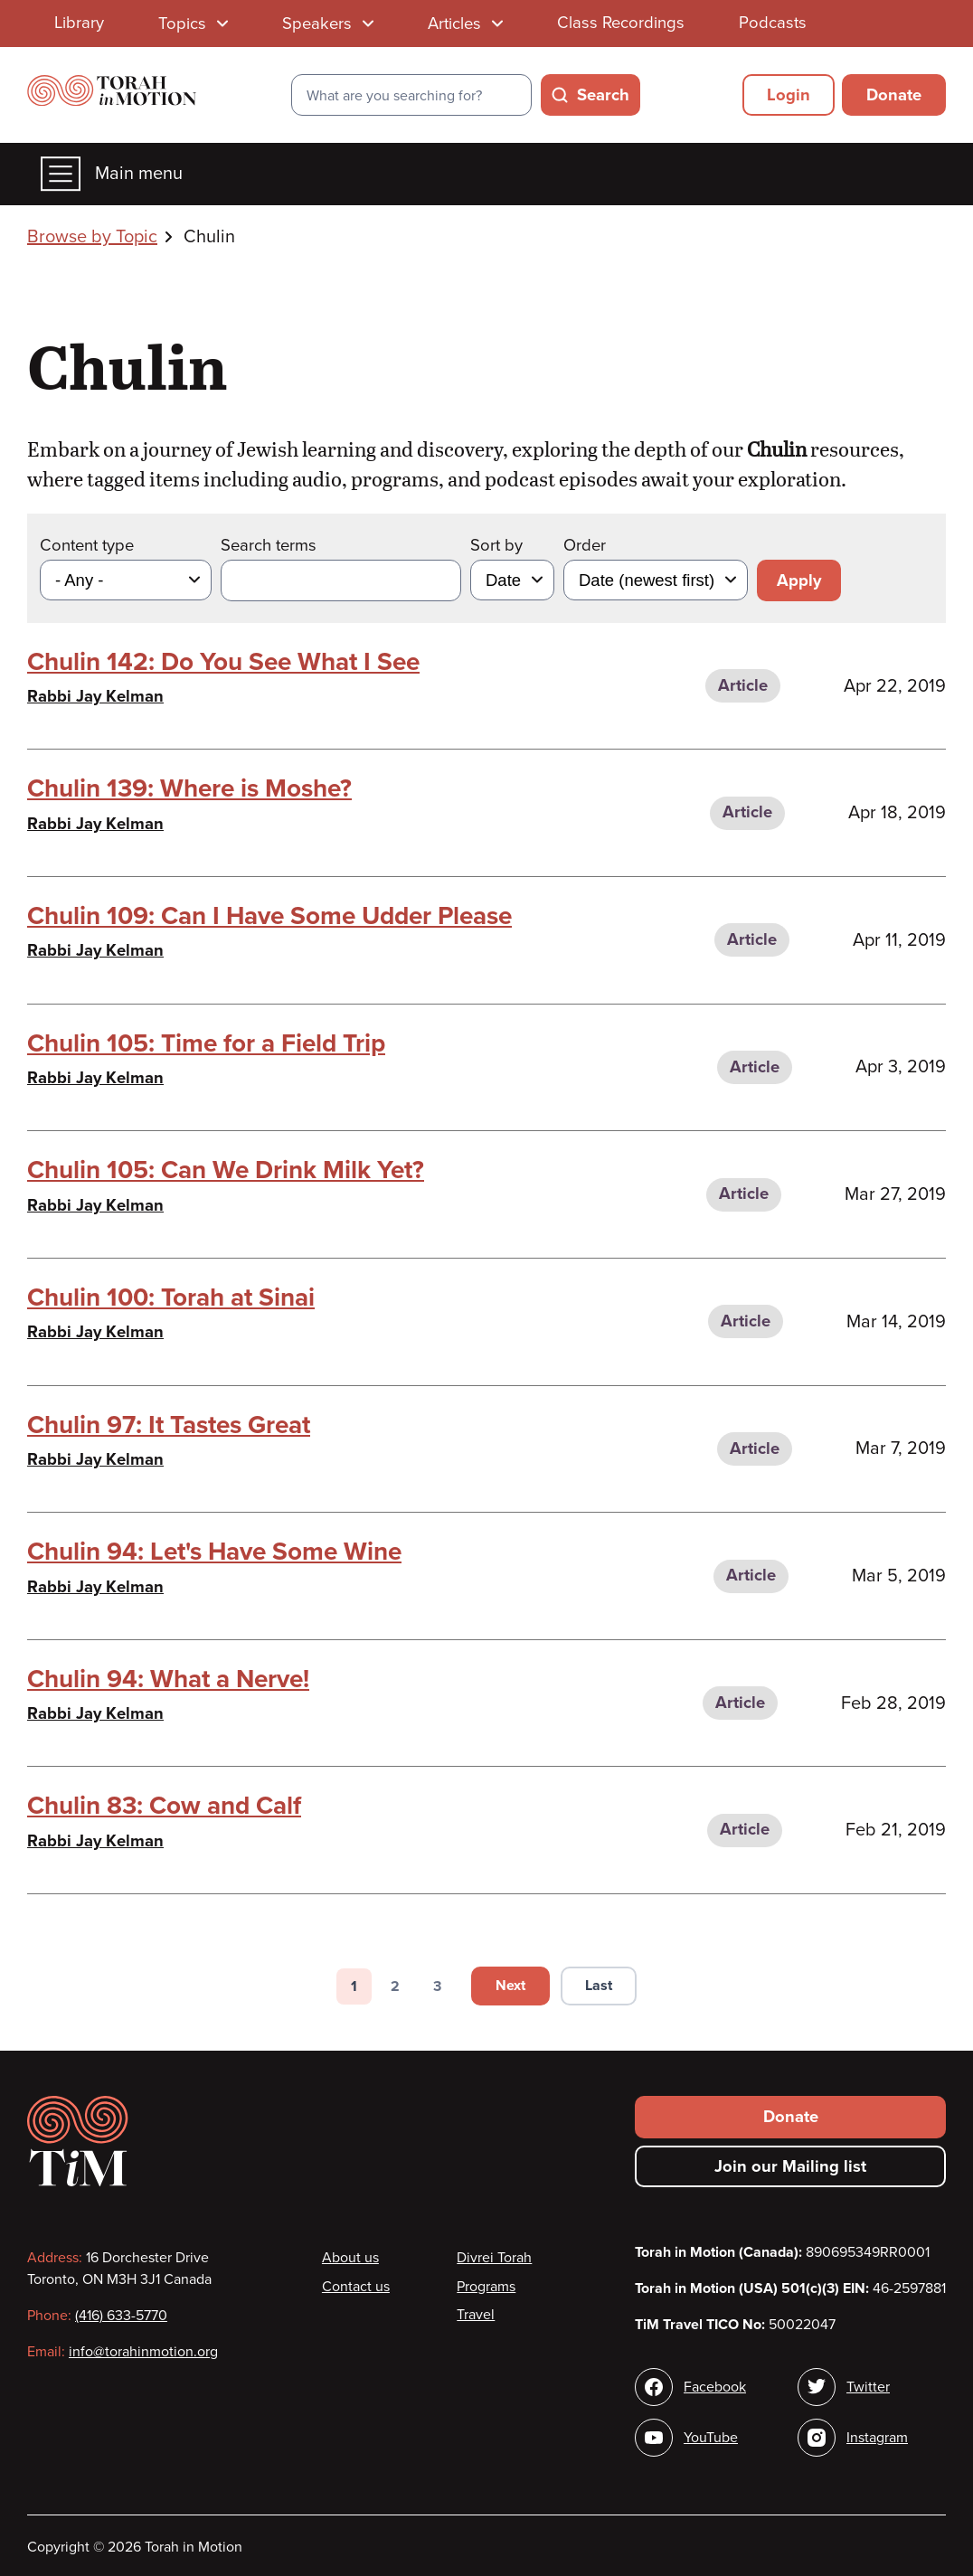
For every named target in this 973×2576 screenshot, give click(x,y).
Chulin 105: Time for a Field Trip (206, 1043)
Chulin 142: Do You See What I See (223, 661)
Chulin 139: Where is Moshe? (189, 788)
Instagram (877, 2438)
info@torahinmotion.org (143, 2352)
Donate (893, 95)
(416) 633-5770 (121, 2316)
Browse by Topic (92, 237)
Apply (799, 580)
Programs (486, 2287)
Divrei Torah (494, 2258)
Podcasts (773, 23)
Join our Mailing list (790, 2166)
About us (350, 2258)
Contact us (356, 2287)
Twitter (868, 2387)
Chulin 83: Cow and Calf (164, 1805)
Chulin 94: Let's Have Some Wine (214, 1551)
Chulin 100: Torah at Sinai (171, 1297)
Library (79, 23)
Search (603, 95)
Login (788, 95)
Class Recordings (621, 23)
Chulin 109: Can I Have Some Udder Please (269, 916)
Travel (476, 2315)
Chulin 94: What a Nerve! (168, 1679)
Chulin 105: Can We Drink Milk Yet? (225, 1170)
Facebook (715, 2387)
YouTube (711, 2438)
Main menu (112, 174)
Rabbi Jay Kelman (95, 696)
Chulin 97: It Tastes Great (168, 1425)
